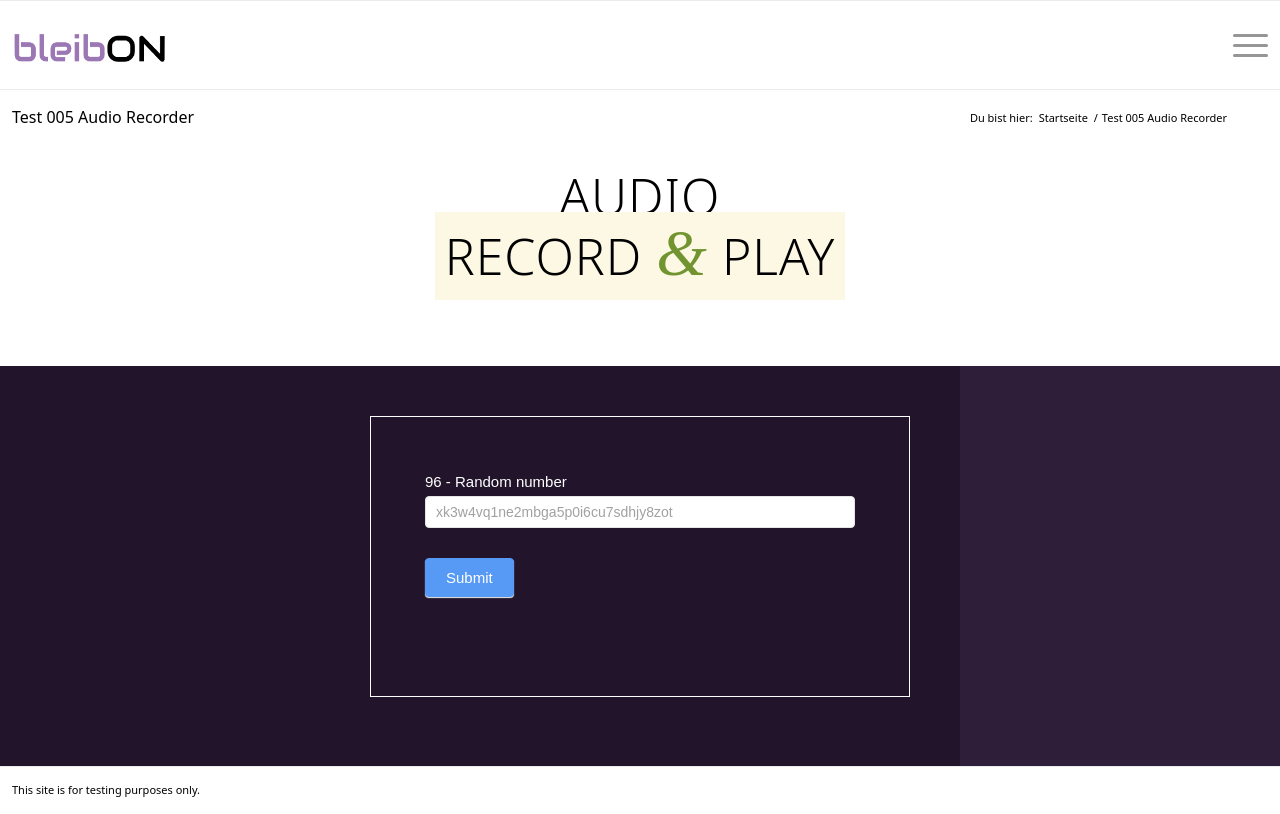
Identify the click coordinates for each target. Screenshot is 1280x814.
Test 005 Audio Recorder (103, 117)
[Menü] (1244, 45)
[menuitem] (1244, 45)
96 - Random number (496, 481)
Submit (469, 577)
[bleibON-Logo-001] (151, 45)
